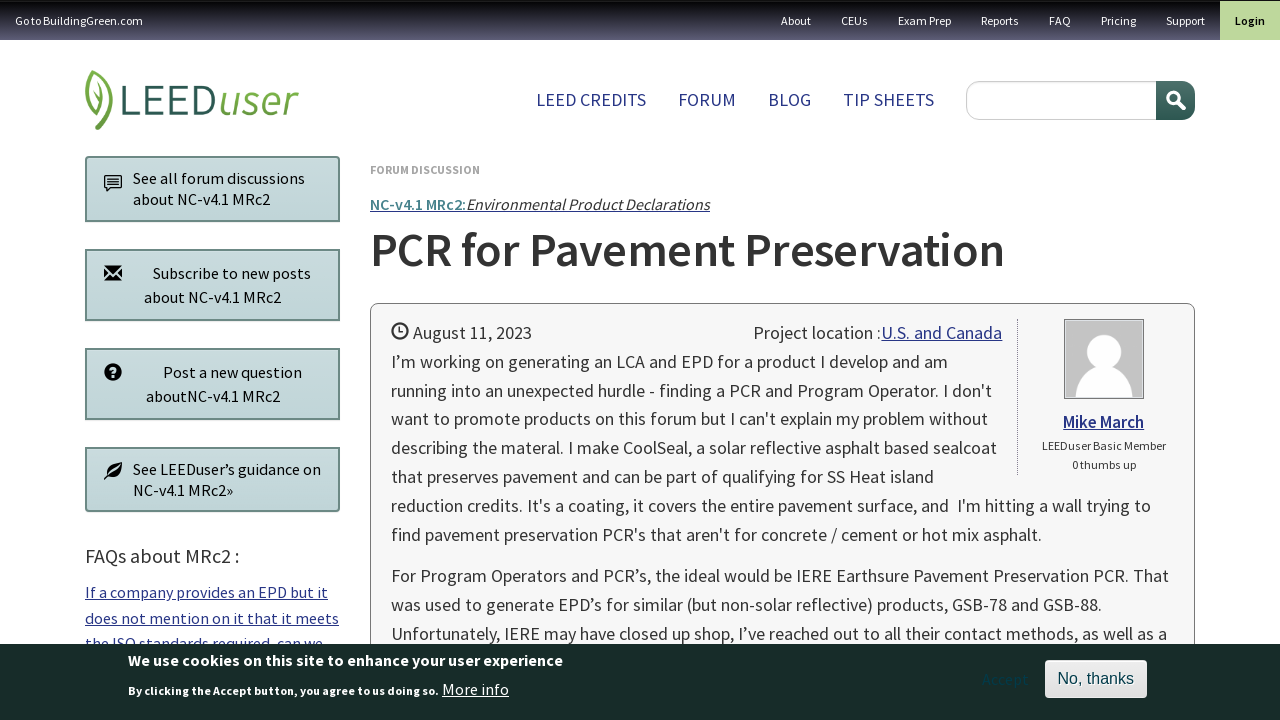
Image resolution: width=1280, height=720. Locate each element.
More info (475, 694)
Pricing (1118, 20)
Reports (1000, 20)
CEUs (854, 20)
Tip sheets (888, 99)
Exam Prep (924, 20)
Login (1250, 20)
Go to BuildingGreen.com (79, 20)
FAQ (1060, 20)
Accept (1005, 685)
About (796, 20)
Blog (789, 99)
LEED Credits (591, 99)
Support (1185, 20)
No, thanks (1096, 684)
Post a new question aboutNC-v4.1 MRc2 (197, 383)
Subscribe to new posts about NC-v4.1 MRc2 (202, 284)
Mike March (1103, 422)
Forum (707, 99)
